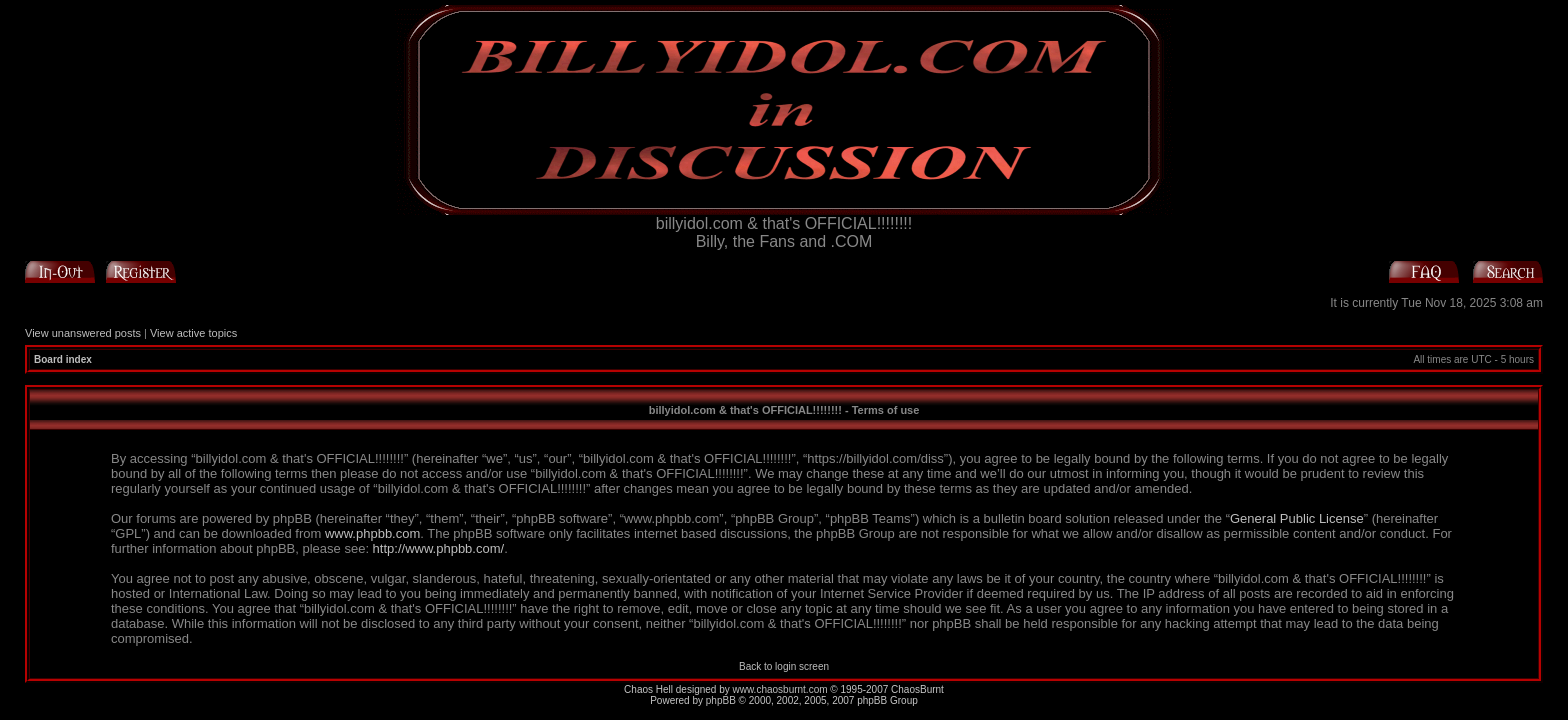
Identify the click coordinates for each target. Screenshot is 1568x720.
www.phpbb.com (372, 533)
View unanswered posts (83, 333)
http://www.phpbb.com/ (439, 548)
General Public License (1297, 518)
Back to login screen (784, 666)
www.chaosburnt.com (780, 689)
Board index (63, 359)
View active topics (193, 333)
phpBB (721, 700)
